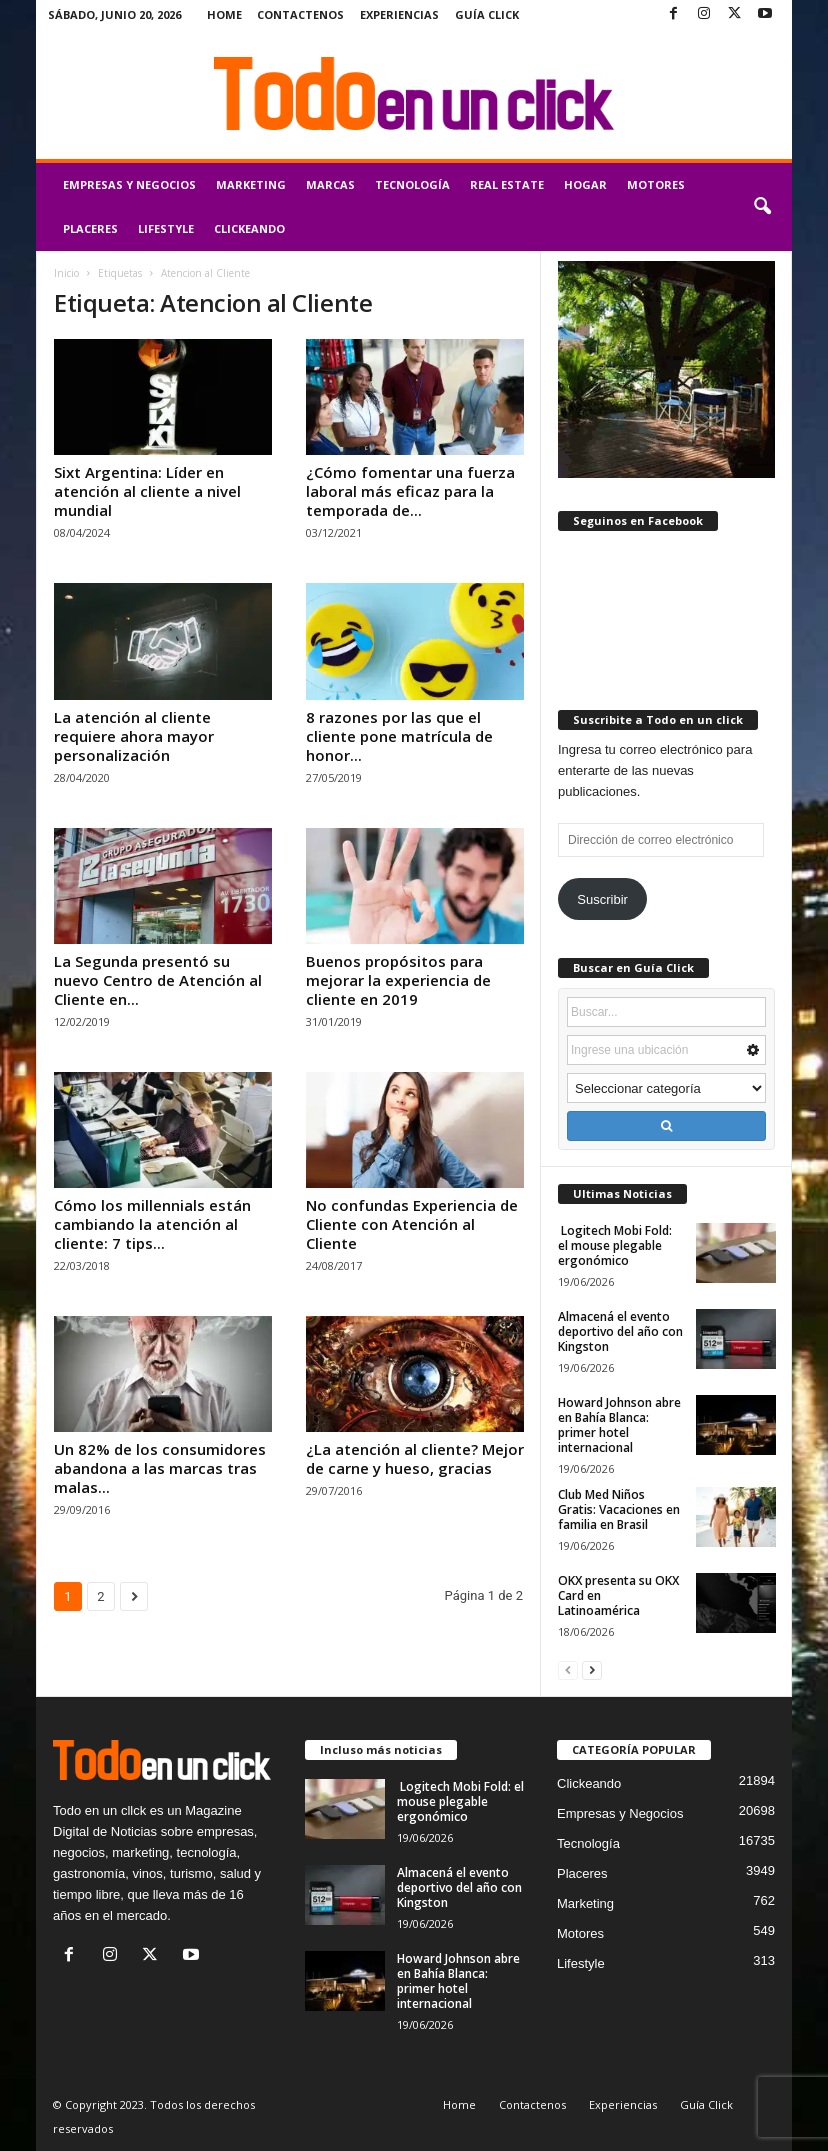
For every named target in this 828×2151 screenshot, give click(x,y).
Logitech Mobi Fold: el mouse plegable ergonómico (615, 1245)
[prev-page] (568, 1669)
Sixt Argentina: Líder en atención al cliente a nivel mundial (147, 491)
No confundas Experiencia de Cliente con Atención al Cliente (412, 1224)
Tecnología (412, 184)
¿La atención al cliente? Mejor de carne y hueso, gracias (415, 1458)
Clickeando (249, 228)
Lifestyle (166, 228)
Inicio (66, 273)
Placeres (90, 228)
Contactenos (300, 14)
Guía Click (487, 14)
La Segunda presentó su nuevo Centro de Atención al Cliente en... (158, 980)
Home (224, 14)
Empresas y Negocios (129, 184)
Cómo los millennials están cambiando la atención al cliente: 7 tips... (152, 1224)
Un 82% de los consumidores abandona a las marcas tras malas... (160, 1468)
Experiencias (399, 14)
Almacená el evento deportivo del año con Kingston (620, 1331)
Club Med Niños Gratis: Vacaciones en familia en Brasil (619, 1509)
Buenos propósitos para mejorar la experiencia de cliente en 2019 (398, 980)
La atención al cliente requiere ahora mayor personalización (134, 736)
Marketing (251, 184)
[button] (762, 207)
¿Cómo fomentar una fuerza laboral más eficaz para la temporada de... (410, 491)
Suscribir (602, 899)
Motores (656, 184)
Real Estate (507, 184)
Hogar (585, 184)
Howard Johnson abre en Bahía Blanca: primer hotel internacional (619, 1425)
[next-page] (592, 1669)
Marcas (330, 184)
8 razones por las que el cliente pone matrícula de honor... (399, 736)
